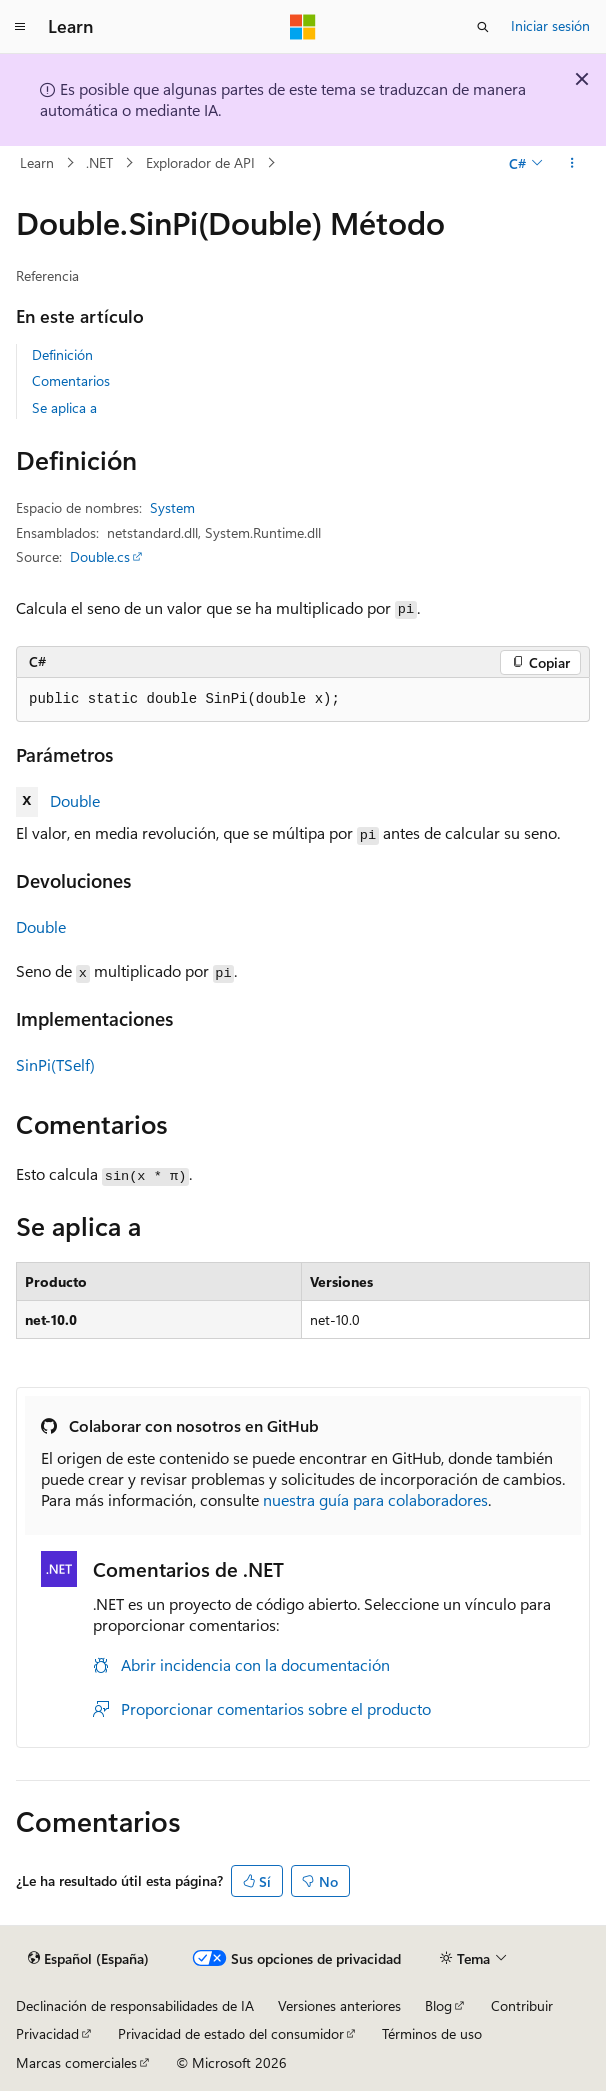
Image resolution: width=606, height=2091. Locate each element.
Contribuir (522, 2005)
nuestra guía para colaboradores (375, 1499)
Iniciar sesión (550, 25)
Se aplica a (64, 407)
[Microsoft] (303, 27)
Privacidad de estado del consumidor (231, 2033)
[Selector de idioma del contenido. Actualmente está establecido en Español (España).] (88, 1958)
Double (75, 800)
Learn (37, 162)
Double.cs (100, 556)
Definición (62, 354)
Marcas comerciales (76, 2062)
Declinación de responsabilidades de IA (135, 2005)
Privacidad (47, 2033)
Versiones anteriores (339, 2005)
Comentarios (71, 380)
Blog (438, 2005)
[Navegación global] (20, 27)
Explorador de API (200, 162)
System (172, 507)
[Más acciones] (572, 163)
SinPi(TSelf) (55, 1064)
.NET (99, 162)
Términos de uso (432, 2033)
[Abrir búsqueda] (483, 27)
